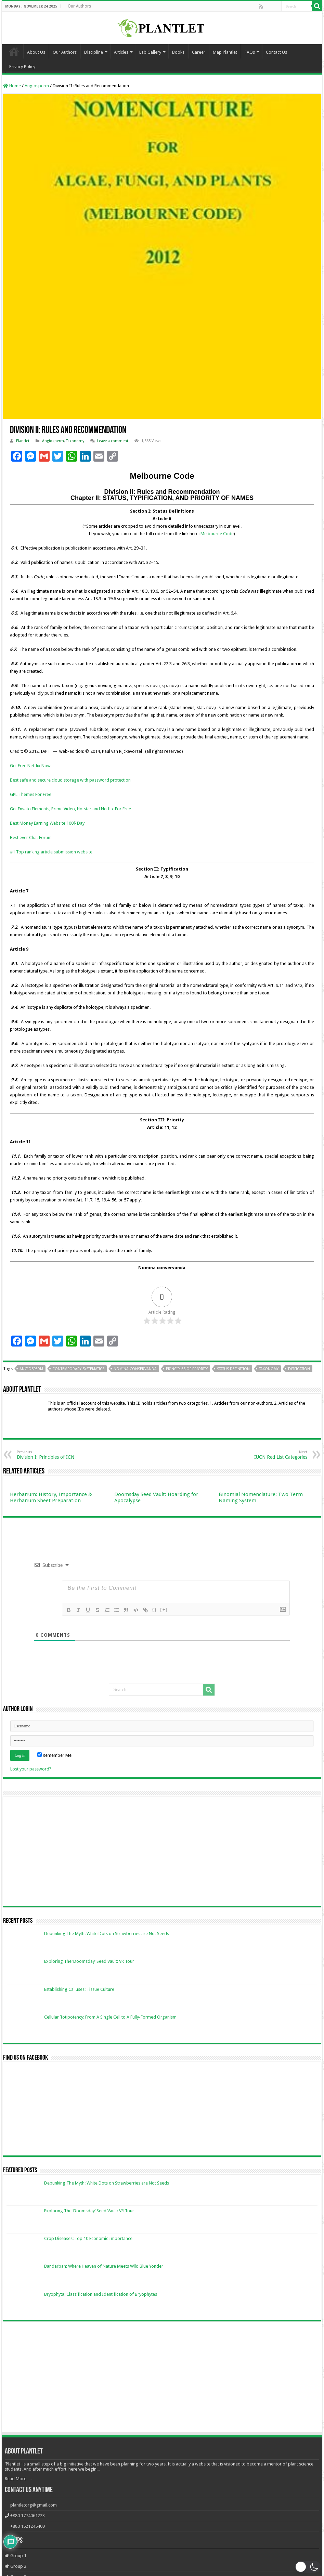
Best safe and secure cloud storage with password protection (70, 780)
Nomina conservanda (135, 1369)
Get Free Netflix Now (30, 765)
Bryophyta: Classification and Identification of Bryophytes (100, 2294)
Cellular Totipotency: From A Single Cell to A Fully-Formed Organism (110, 2017)
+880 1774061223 (27, 2515)
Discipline (93, 52)
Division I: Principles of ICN (52, 1455)
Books (178, 52)
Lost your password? (30, 1769)
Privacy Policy (22, 66)
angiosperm (31, 1369)
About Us (36, 52)
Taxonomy (75, 441)
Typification (299, 1369)
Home (14, 51)
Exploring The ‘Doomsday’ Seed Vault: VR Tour (89, 1961)
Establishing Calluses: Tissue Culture (79, 1989)
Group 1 (15, 2555)
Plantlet (22, 441)
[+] (164, 1609)
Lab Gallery (150, 52)
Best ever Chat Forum (31, 837)
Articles (121, 52)
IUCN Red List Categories (272, 1455)
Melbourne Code (217, 533)
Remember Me (54, 1755)
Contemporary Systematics (78, 1369)
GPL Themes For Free (30, 794)
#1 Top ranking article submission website (51, 851)
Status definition (233, 1369)
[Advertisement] (162, 2378)
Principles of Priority (187, 1369)
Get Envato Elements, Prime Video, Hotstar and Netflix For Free (70, 808)
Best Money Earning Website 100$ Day (47, 823)
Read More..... (18, 2478)
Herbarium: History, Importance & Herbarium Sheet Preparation (51, 1497)
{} (154, 1609)
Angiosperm (37, 85)
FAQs (250, 52)
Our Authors (79, 6)
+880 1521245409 (27, 2526)
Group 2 (15, 2566)
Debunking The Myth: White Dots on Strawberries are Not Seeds (106, 1933)
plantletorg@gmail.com (33, 2505)
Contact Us (276, 52)
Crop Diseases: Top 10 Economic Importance (88, 2238)
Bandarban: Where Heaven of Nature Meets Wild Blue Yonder (103, 2266)
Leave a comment (112, 441)
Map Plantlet (225, 52)
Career (198, 52)
